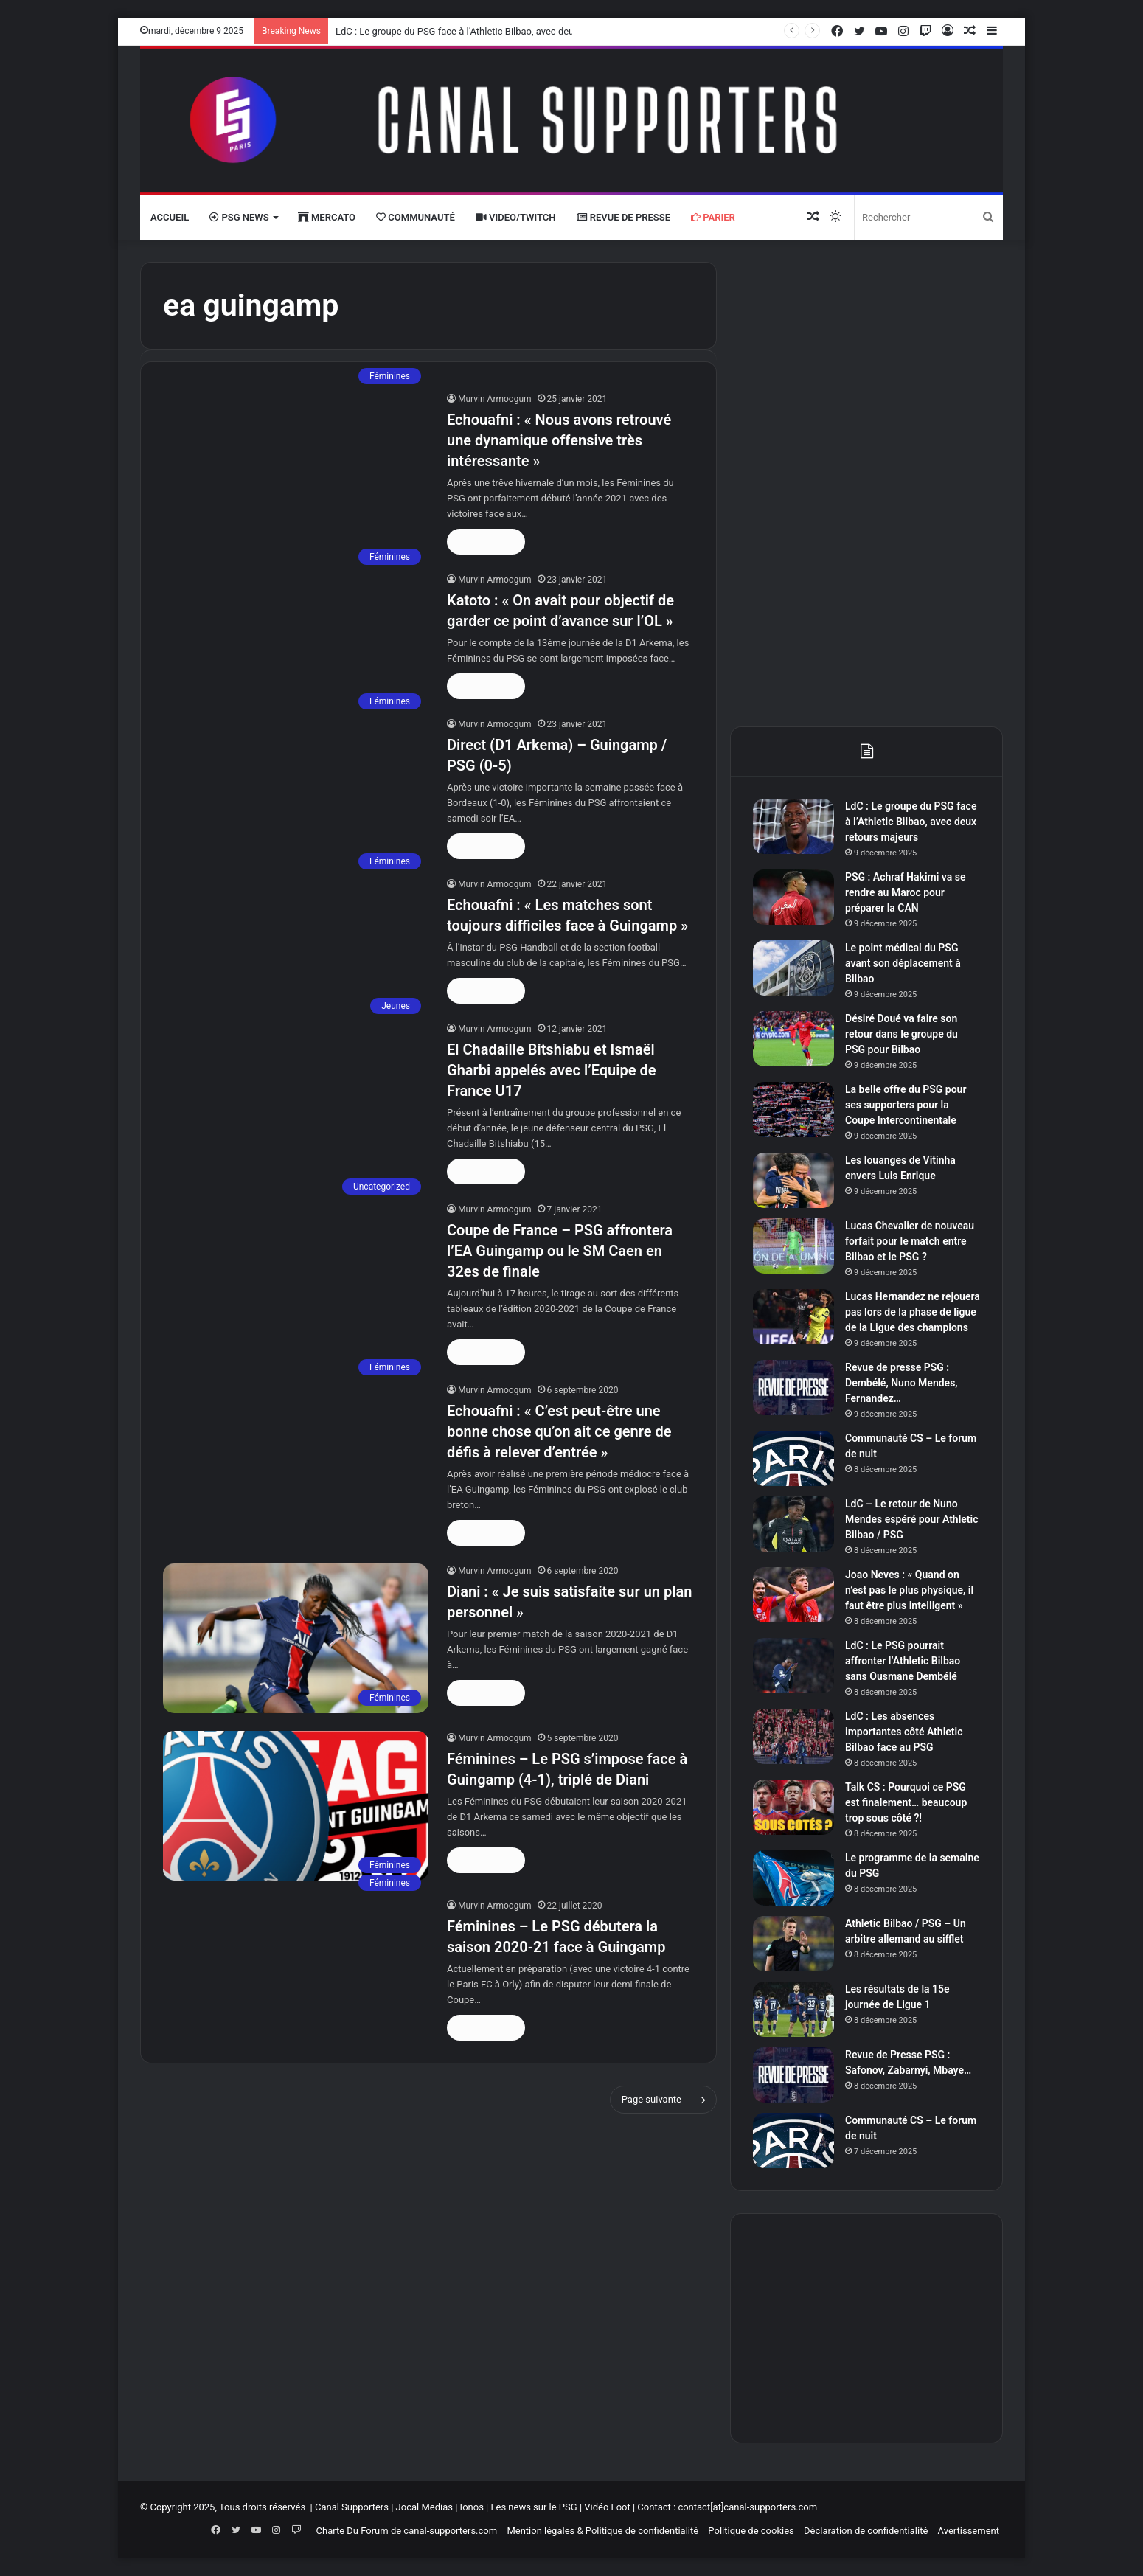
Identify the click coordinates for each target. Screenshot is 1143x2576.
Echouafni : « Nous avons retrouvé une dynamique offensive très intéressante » (559, 440)
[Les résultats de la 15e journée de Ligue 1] (793, 2009)
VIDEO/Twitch (516, 217)
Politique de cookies (750, 2530)
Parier (713, 217)
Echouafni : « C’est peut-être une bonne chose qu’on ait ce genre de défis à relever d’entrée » (559, 1431)
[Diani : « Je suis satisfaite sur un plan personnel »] (295, 1638)
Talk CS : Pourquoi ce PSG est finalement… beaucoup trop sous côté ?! (906, 1802)
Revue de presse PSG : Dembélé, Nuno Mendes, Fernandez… (901, 1382)
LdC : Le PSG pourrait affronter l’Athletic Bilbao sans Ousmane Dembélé (902, 1660)
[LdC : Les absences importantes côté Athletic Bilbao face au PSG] (793, 1736)
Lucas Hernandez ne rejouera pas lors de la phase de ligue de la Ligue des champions (912, 1312)
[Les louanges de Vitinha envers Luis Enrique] (793, 1180)
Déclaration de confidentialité (866, 2530)
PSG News (238, 217)
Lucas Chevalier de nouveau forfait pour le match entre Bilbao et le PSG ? (909, 1241)
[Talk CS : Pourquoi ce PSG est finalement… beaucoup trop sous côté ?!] (793, 1807)
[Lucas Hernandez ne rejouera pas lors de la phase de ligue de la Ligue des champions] (793, 1316)
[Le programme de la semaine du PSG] (793, 1878)
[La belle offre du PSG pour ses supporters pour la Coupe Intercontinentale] (793, 1109)
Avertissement (968, 2530)
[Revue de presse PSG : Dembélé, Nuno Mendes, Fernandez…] (793, 1387)
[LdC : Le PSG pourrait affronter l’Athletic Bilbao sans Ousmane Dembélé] (793, 1665)
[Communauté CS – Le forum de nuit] (793, 1458)
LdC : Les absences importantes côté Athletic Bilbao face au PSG (903, 1731)
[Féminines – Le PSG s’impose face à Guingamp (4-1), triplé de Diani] (295, 1806)
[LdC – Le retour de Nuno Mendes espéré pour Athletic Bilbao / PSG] (793, 1524)
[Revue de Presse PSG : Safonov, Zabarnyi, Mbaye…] (793, 2075)
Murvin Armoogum (495, 399)
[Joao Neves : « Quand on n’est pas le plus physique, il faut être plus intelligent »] (793, 1594)
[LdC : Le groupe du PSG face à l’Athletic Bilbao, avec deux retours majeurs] (793, 826)
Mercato (326, 217)
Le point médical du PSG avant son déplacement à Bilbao (903, 963)
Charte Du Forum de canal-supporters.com (407, 2530)
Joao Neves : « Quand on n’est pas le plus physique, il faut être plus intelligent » (909, 1590)
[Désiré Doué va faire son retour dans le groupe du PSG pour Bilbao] (793, 1038)
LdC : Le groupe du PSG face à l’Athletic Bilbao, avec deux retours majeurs (492, 31)
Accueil (169, 217)
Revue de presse (624, 217)
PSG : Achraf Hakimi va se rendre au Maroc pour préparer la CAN (905, 892)
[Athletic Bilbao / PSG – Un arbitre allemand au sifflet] (793, 1943)
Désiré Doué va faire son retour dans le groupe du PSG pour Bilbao (901, 1034)
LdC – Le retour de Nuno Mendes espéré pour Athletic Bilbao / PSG (911, 1519)
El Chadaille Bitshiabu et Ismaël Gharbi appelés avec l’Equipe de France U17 (551, 1070)
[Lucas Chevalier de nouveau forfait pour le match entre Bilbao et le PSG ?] (793, 1246)
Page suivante (663, 2099)
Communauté (415, 217)
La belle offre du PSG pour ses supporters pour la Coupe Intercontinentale (905, 1104)
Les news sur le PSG (533, 2507)
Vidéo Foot (607, 2507)
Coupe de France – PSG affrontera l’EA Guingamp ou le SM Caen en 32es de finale (560, 1250)
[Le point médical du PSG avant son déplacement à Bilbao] (793, 968)
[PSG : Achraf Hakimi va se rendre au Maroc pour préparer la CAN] (793, 897)
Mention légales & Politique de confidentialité (602, 2530)
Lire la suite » (486, 541)
